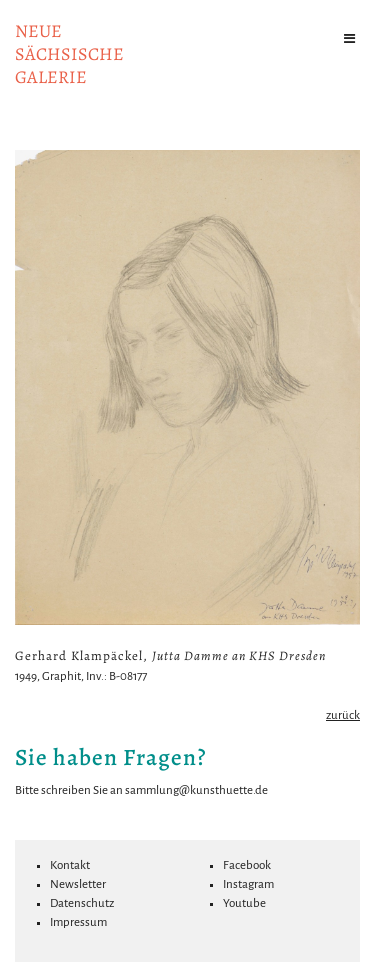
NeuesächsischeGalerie (69, 54)
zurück (343, 715)
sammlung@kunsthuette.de (196, 790)
